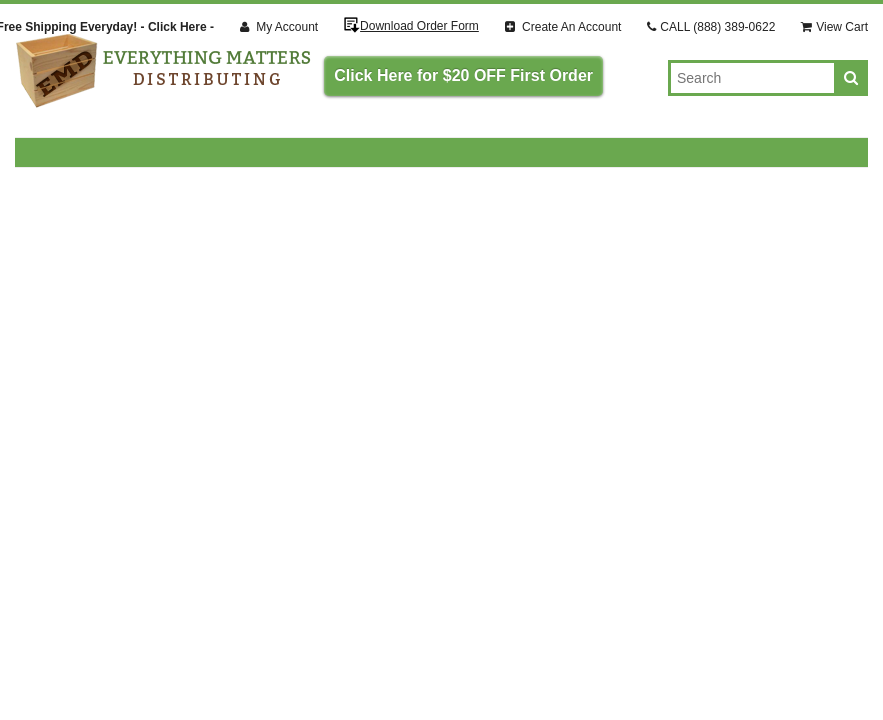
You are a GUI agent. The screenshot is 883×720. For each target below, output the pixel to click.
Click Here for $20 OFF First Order (463, 75)
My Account (279, 27)
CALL (711, 27)
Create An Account (563, 27)
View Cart (834, 27)
